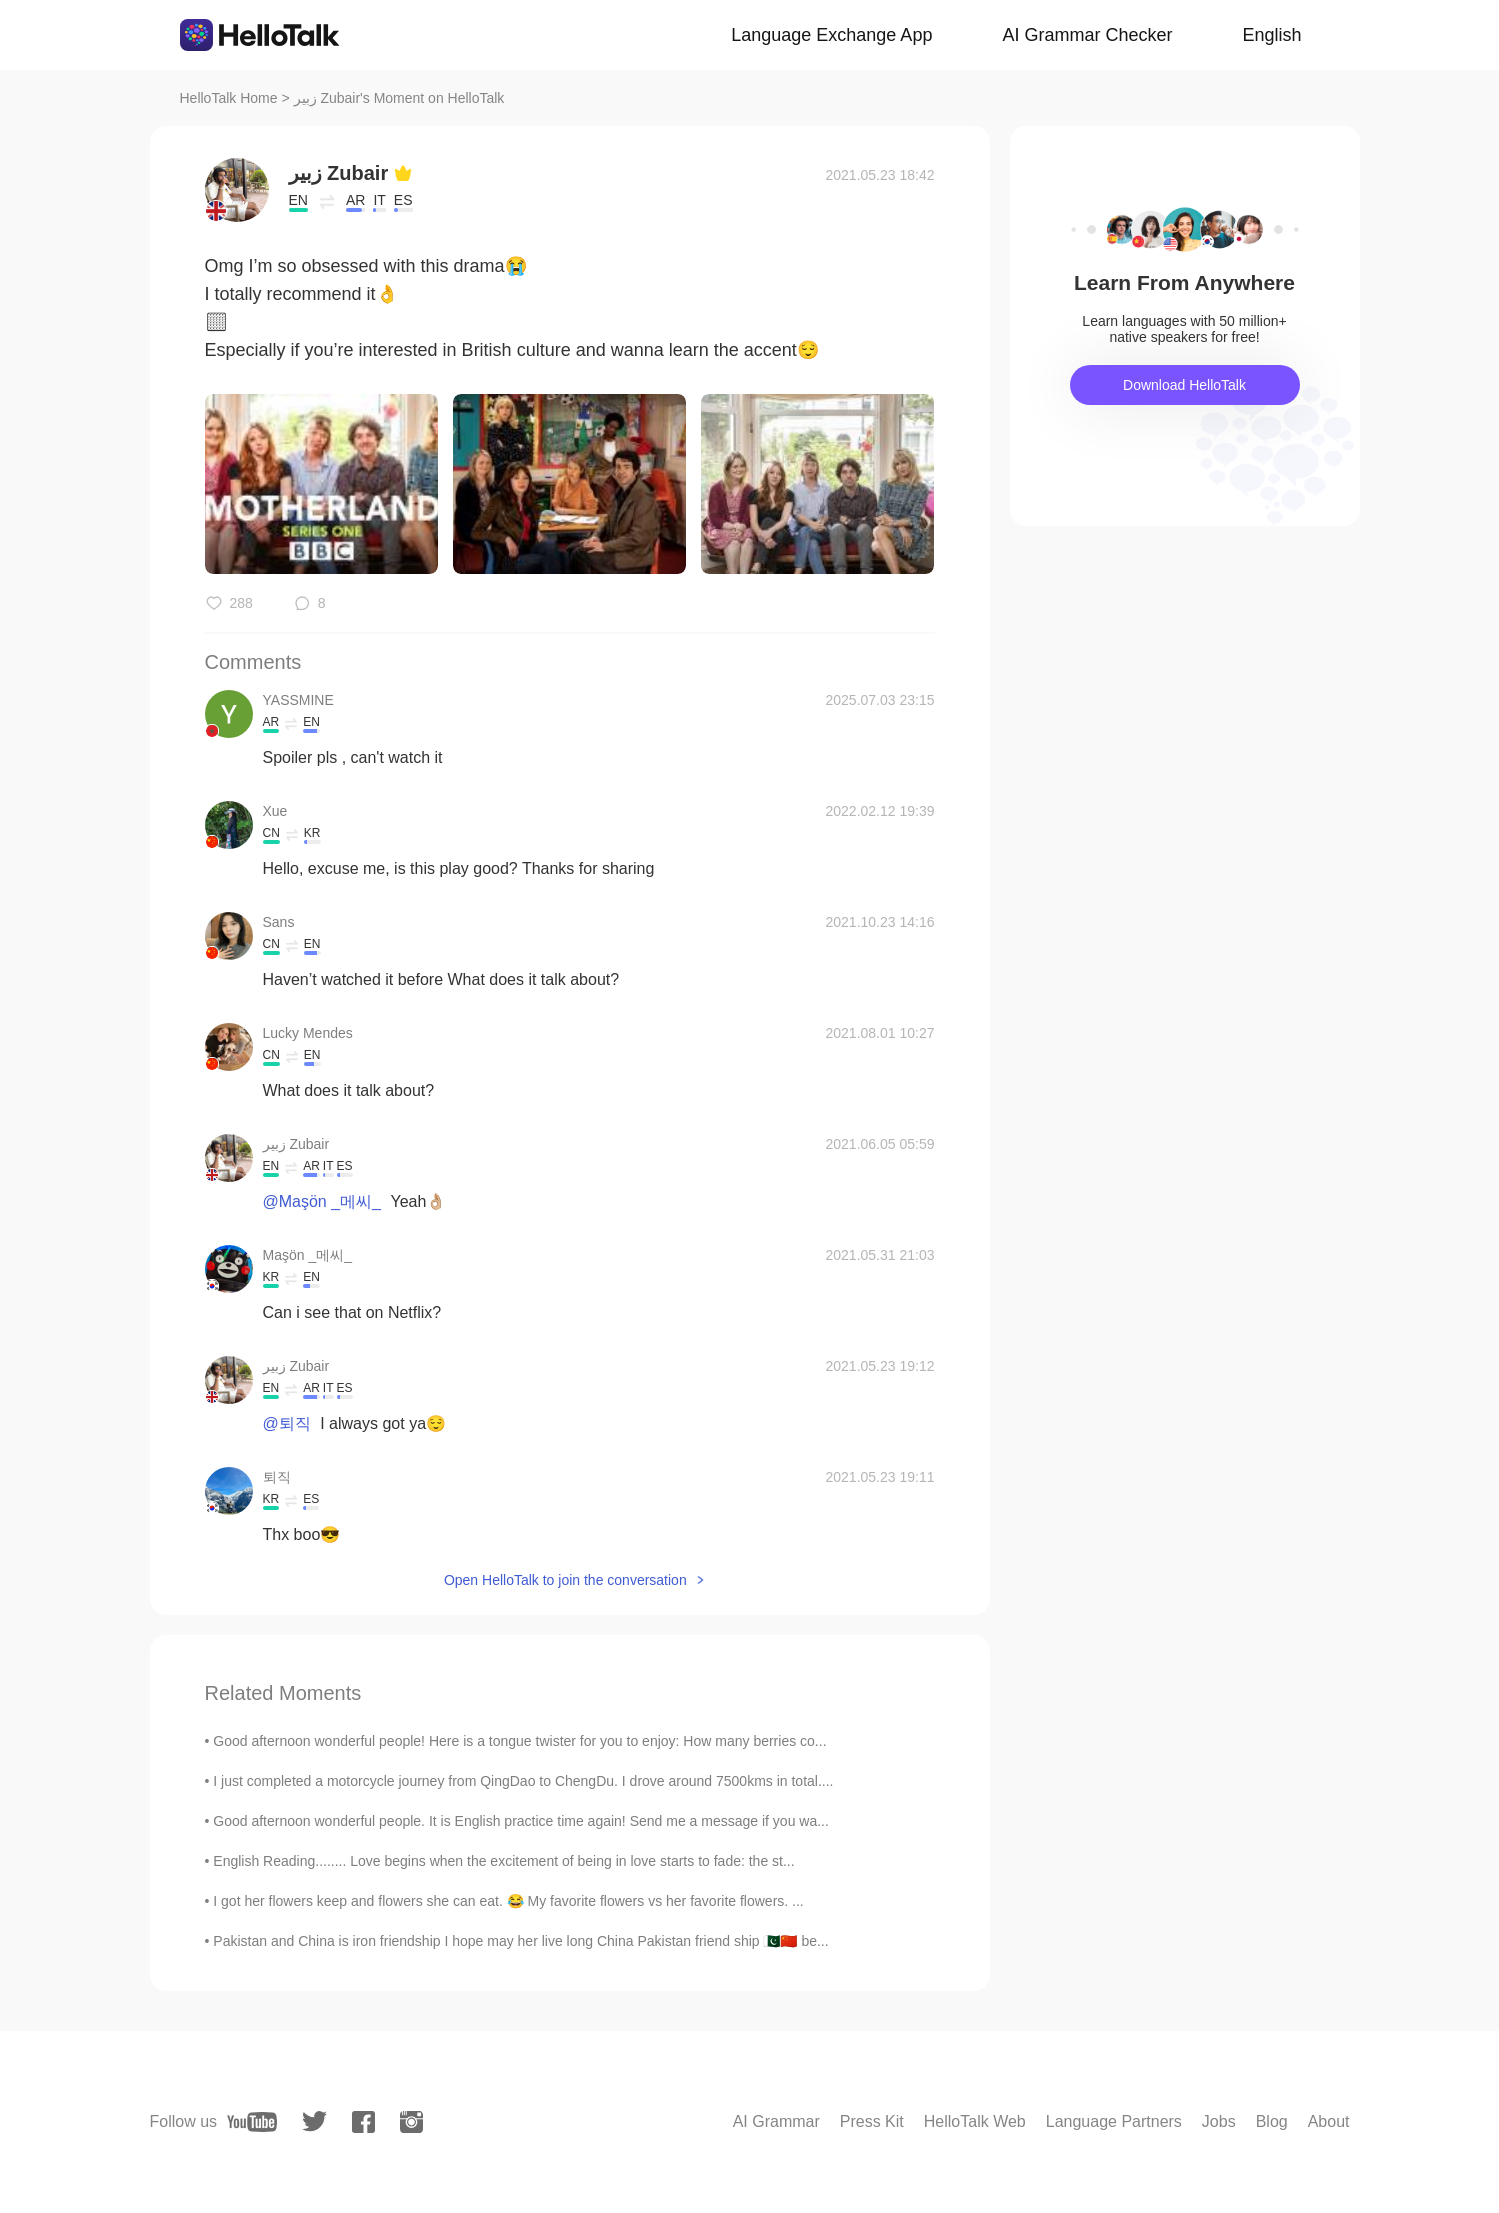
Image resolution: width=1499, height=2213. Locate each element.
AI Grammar (776, 2121)
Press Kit (872, 2121)
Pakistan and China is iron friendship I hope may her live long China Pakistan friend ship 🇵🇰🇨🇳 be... (520, 1941)
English (1271, 35)
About (1329, 2121)
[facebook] (363, 2122)
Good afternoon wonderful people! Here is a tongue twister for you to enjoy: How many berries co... (519, 1741)
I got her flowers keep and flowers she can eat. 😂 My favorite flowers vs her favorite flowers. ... (508, 1901)
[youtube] (252, 2122)
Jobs (1219, 2121)
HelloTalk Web (975, 2121)
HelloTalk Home (229, 98)
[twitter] (314, 2121)
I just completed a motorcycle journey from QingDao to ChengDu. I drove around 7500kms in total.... (523, 1781)
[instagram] (411, 2122)
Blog (1272, 2121)
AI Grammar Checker (1087, 35)
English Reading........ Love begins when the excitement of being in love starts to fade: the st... (503, 1861)
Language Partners (1114, 2121)
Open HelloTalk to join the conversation (565, 1580)
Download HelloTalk (1184, 385)
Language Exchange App (831, 35)
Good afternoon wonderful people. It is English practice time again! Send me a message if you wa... (521, 1821)
